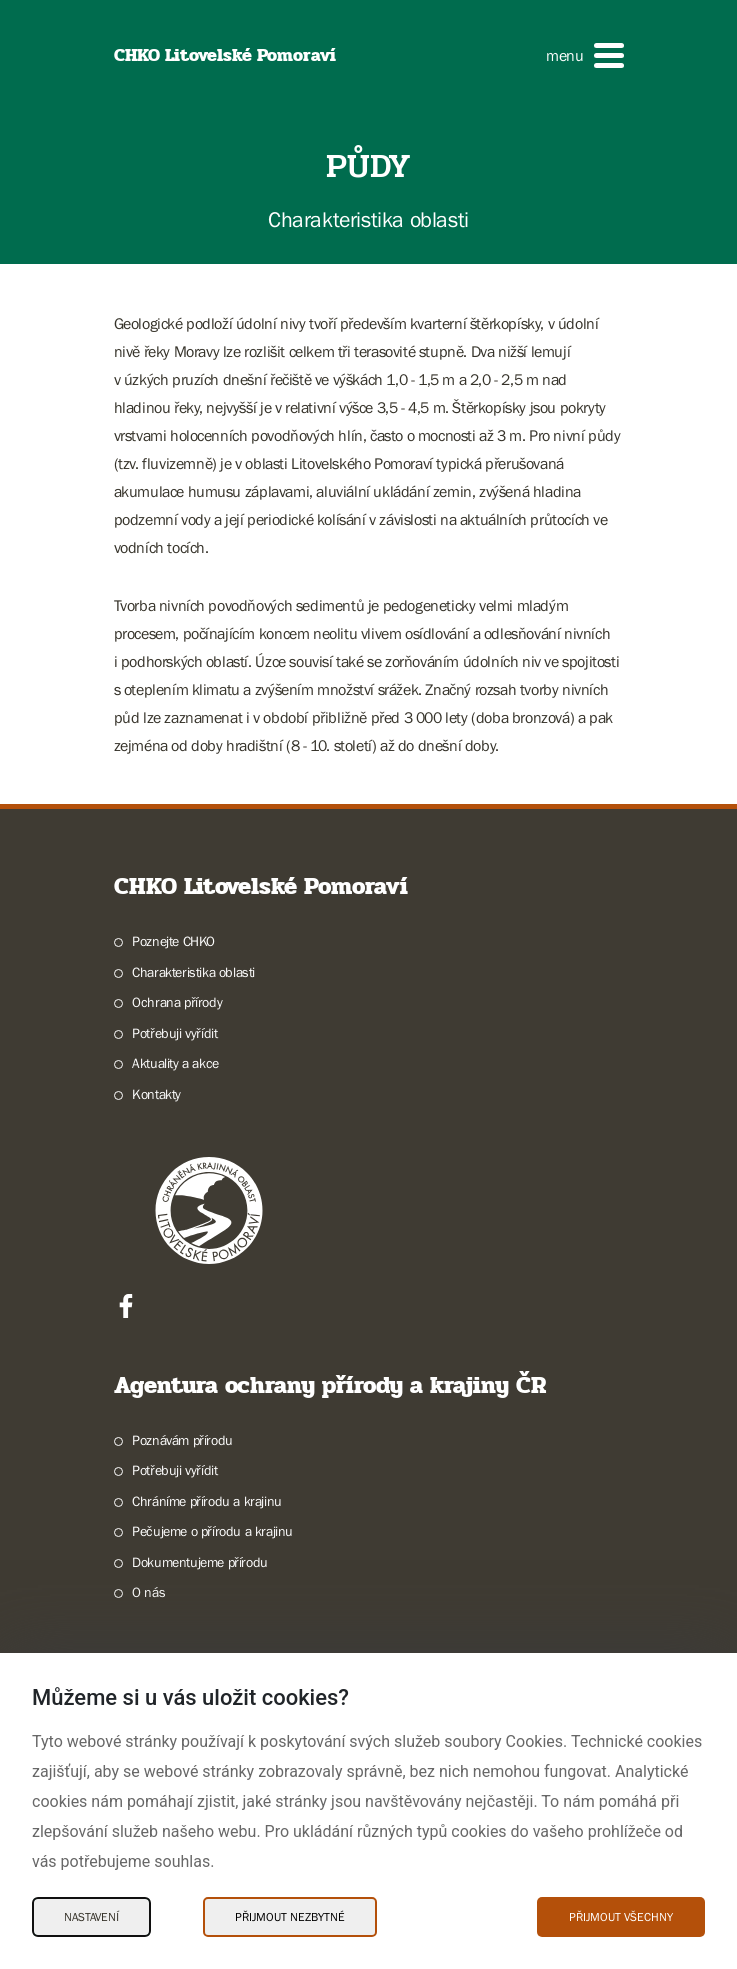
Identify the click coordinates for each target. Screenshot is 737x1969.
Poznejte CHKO (173, 941)
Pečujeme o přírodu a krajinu (212, 1531)
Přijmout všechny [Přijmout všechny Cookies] (621, 1917)
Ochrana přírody (177, 1002)
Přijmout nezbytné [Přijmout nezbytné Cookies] (290, 1917)
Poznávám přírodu (182, 1440)
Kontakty (156, 1094)
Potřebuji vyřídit (174, 1033)
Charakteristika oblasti (193, 972)
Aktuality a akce (175, 1063)
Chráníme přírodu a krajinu (207, 1501)
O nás (148, 1592)
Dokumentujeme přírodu (200, 1562)
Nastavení (91, 1917)
